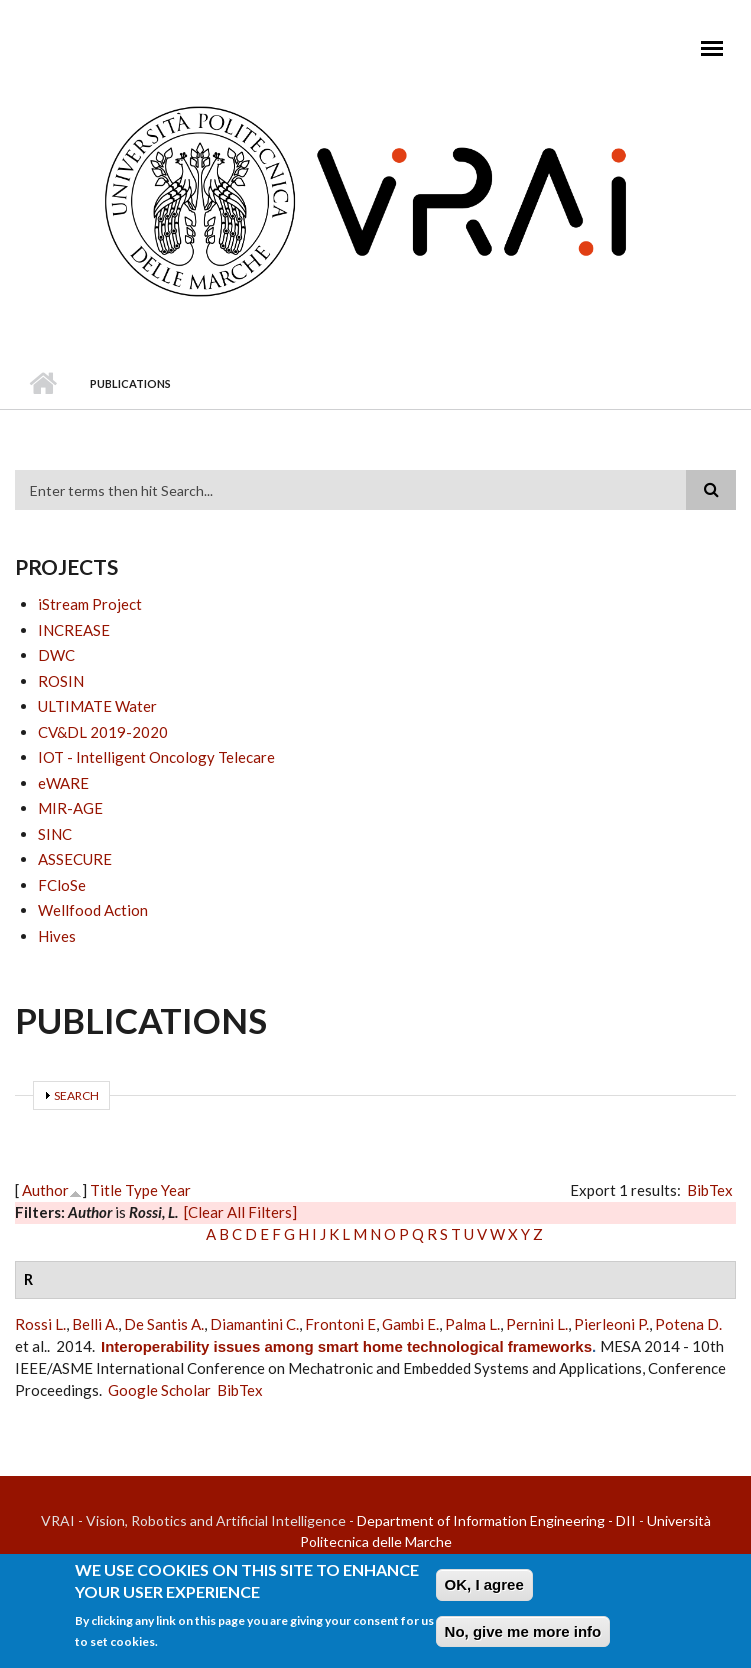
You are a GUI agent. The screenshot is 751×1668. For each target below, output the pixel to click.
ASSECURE (75, 859)
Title (106, 1190)
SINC (55, 834)
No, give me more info (523, 1635)
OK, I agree (484, 1588)
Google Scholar (159, 1390)
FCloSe (62, 885)
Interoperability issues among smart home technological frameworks (346, 1346)
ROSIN (61, 681)
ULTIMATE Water (97, 706)
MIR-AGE (70, 808)
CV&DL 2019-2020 (103, 732)
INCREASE (74, 630)
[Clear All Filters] (240, 1212)
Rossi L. (40, 1324)
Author (45, 1190)
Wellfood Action (93, 910)
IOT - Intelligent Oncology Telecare (156, 757)
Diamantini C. (254, 1324)
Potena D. (688, 1324)
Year (176, 1190)
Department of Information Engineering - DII (496, 1520)
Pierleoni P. (611, 1324)
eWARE (63, 783)
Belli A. (95, 1324)
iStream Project (90, 604)
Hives (57, 936)
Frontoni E (340, 1324)
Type (141, 1190)
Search (76, 1095)
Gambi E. (410, 1324)
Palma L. (472, 1324)
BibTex (710, 1190)
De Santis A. (164, 1324)
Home (42, 384)
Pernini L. (537, 1324)
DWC (56, 655)
